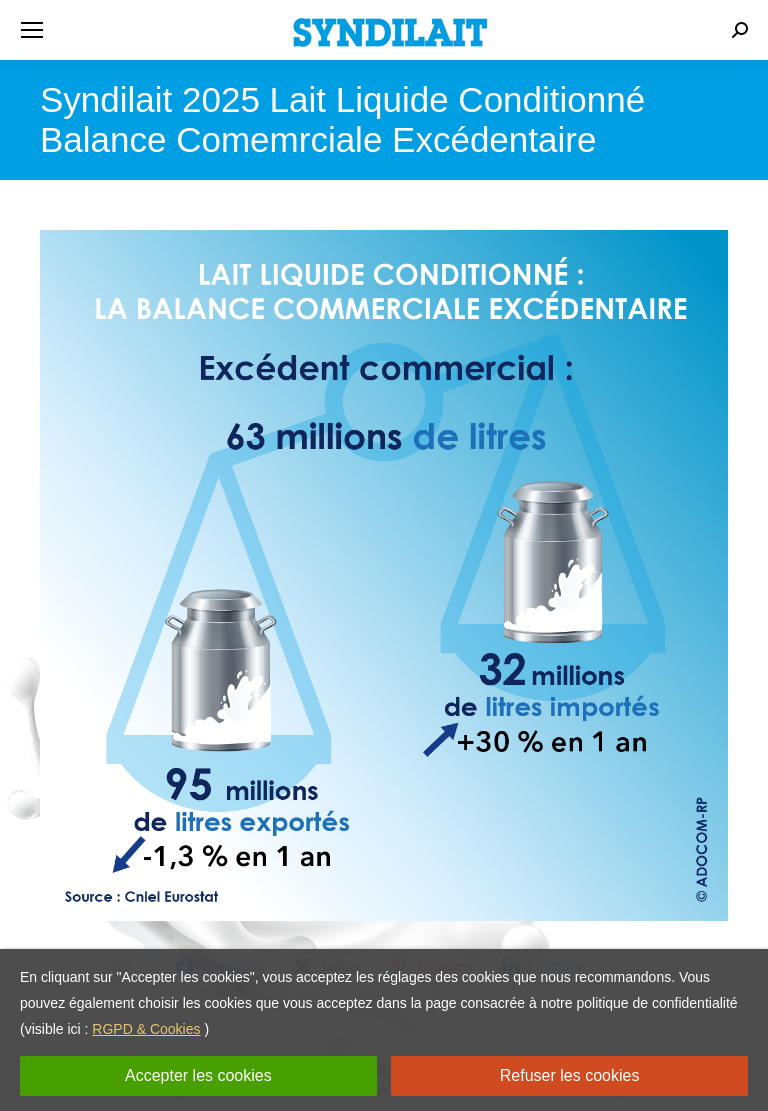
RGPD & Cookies (146, 1029)
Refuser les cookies (570, 1075)
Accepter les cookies (198, 1075)
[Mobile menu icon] (32, 30)
